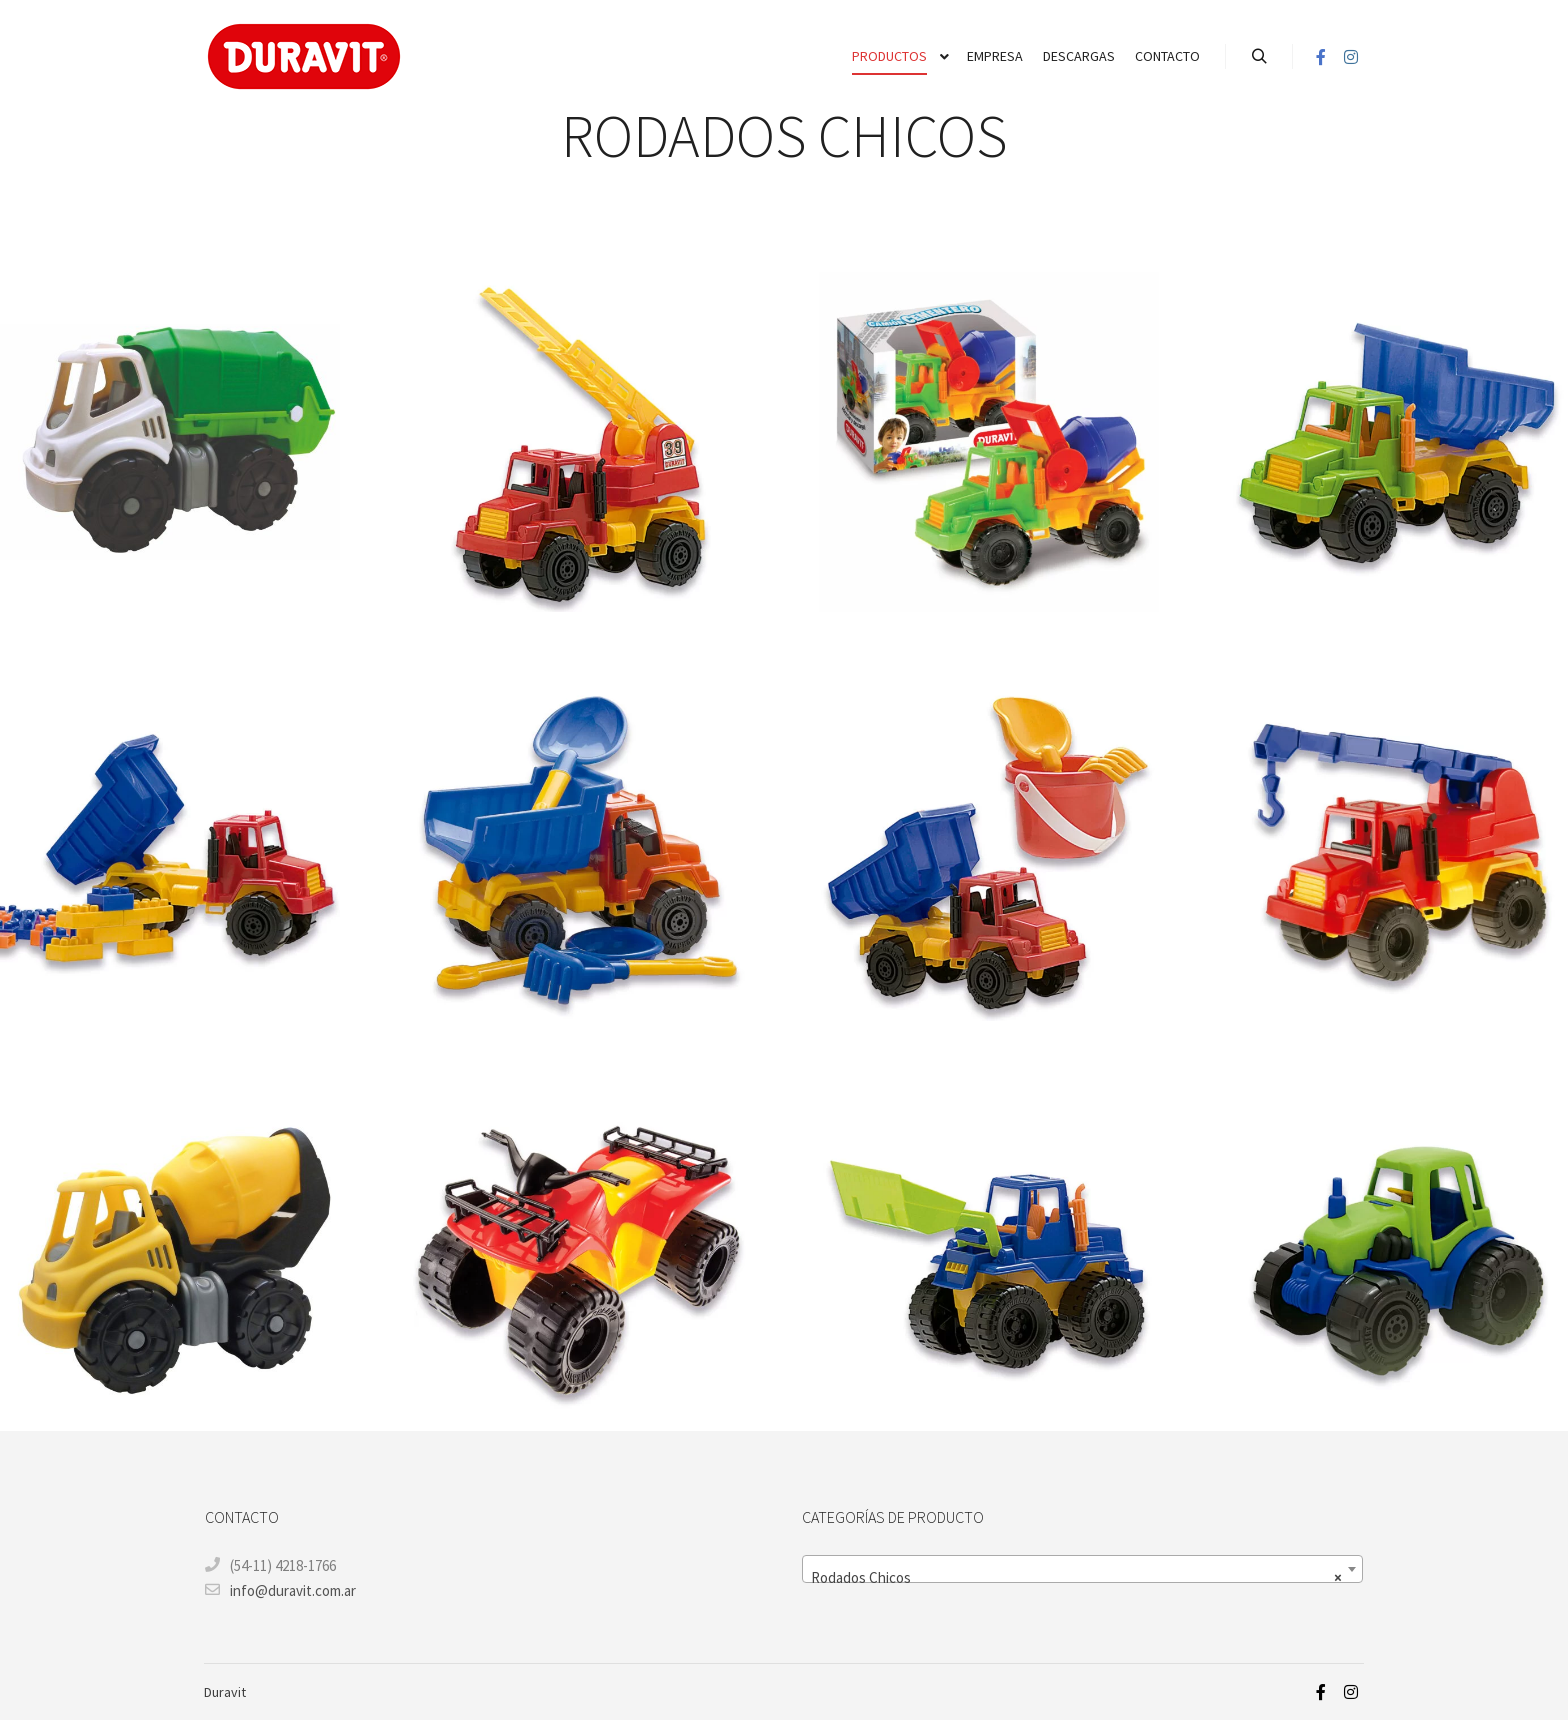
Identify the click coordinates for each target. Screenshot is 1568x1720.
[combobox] (1082, 1569)
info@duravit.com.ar (280, 1590)
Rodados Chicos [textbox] (1076, 1578)
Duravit (225, 1692)
